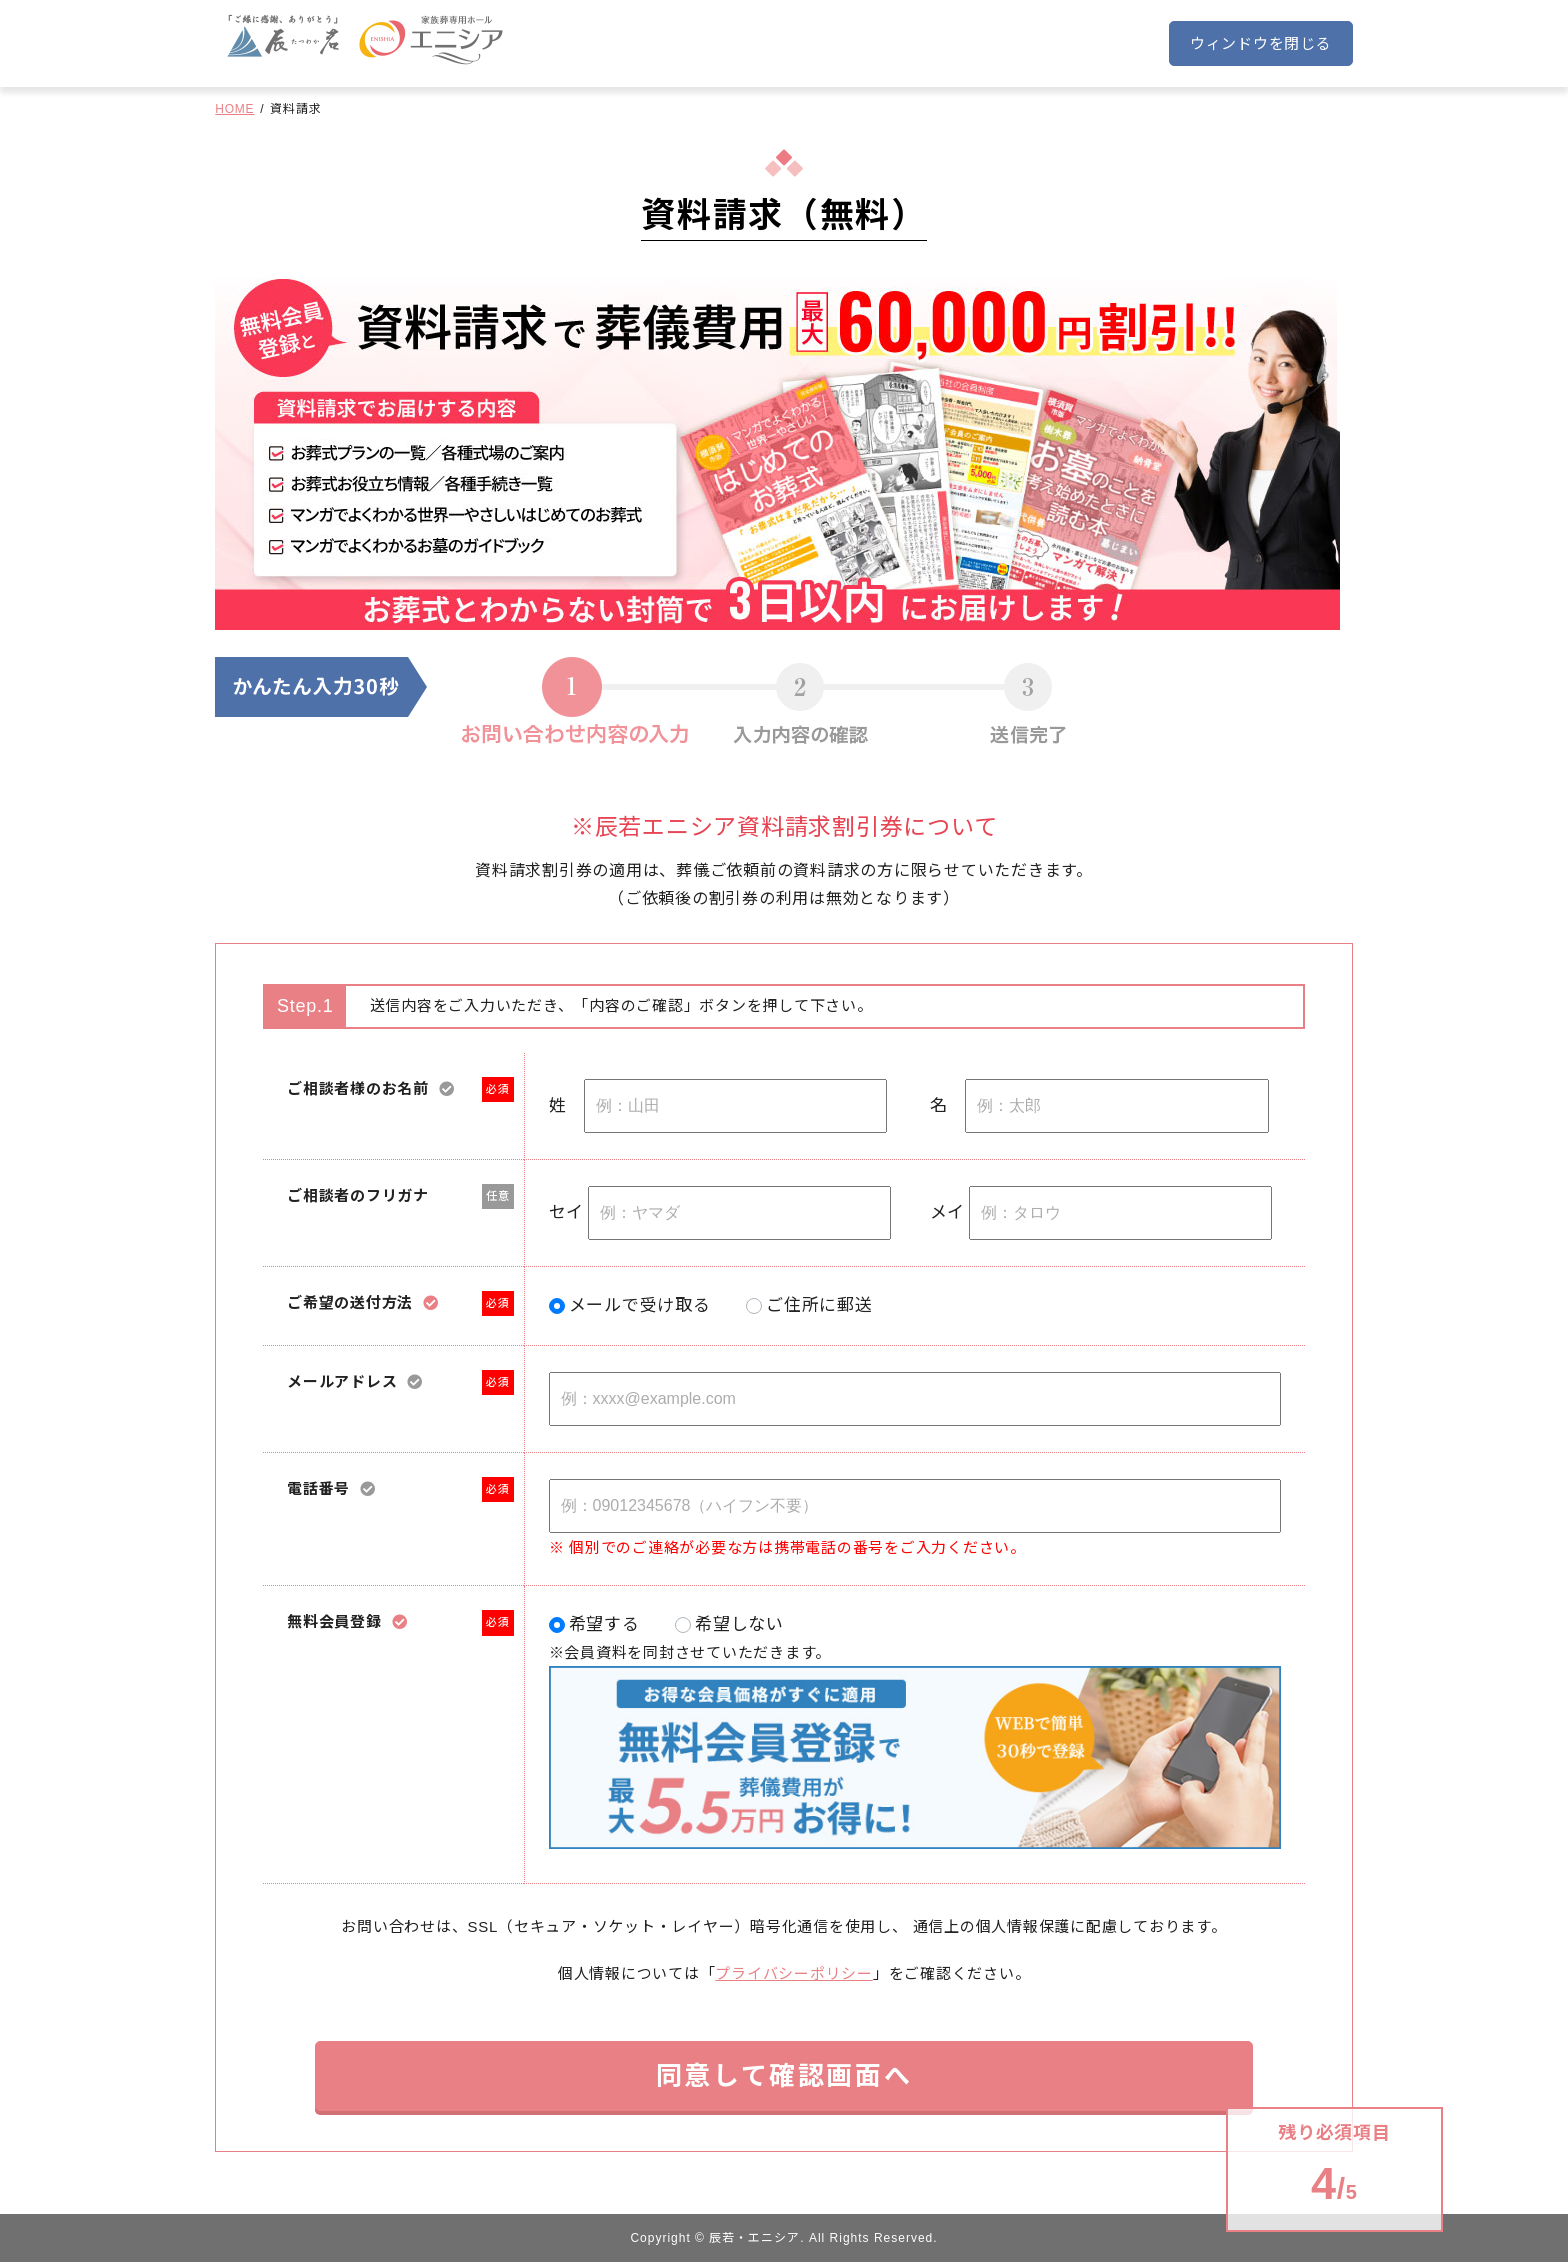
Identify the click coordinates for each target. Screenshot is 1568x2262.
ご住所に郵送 (819, 1305)
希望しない (739, 1624)
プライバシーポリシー (794, 1973)
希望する (604, 1624)
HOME (234, 109)
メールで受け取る (640, 1305)
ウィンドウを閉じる (1261, 43)
